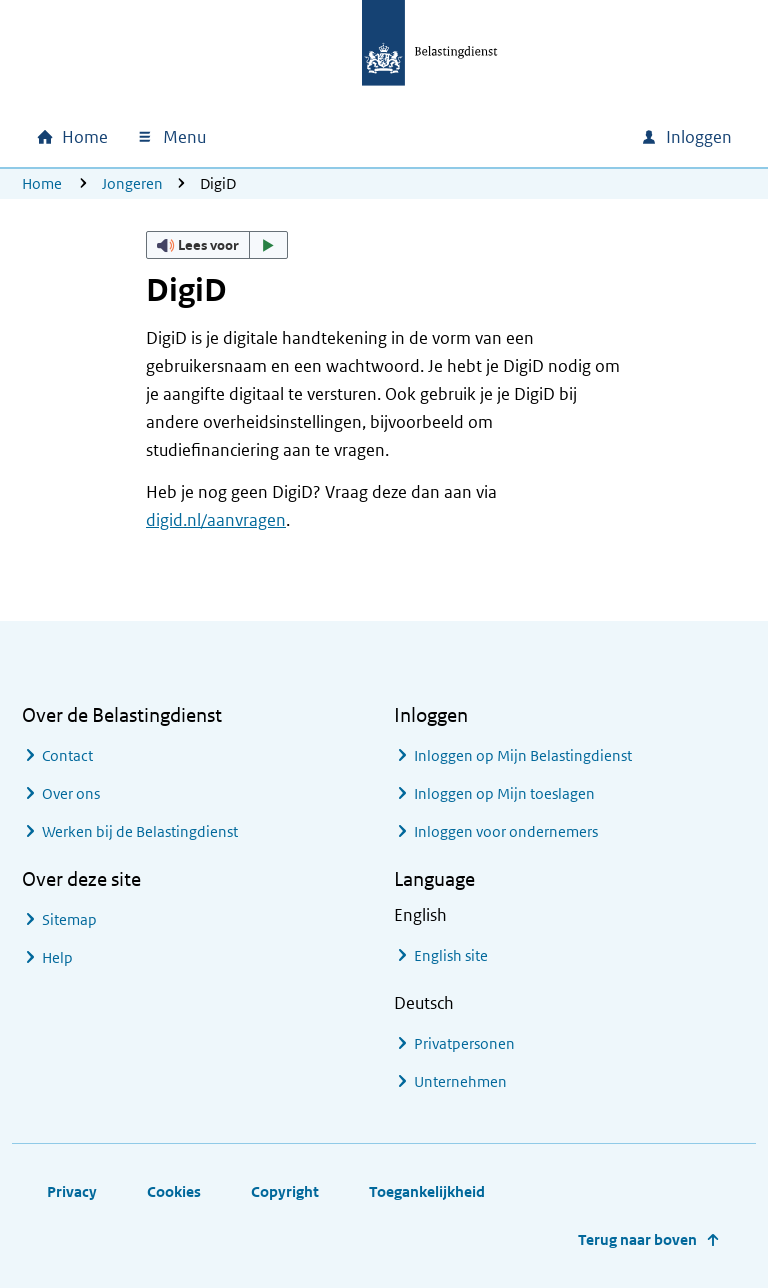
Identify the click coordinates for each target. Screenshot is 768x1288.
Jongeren (132, 183)
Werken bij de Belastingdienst (140, 831)
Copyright (285, 1191)
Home (42, 183)
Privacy (72, 1191)
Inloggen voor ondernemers (506, 831)
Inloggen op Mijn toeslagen (504, 793)
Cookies (174, 1191)
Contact (67, 755)
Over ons (71, 793)
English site (451, 955)
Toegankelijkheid (427, 1191)
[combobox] (454, 137)
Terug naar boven (637, 1239)
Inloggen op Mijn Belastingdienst (523, 755)
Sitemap (69, 919)
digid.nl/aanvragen (216, 520)
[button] (217, 245)
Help (57, 957)
